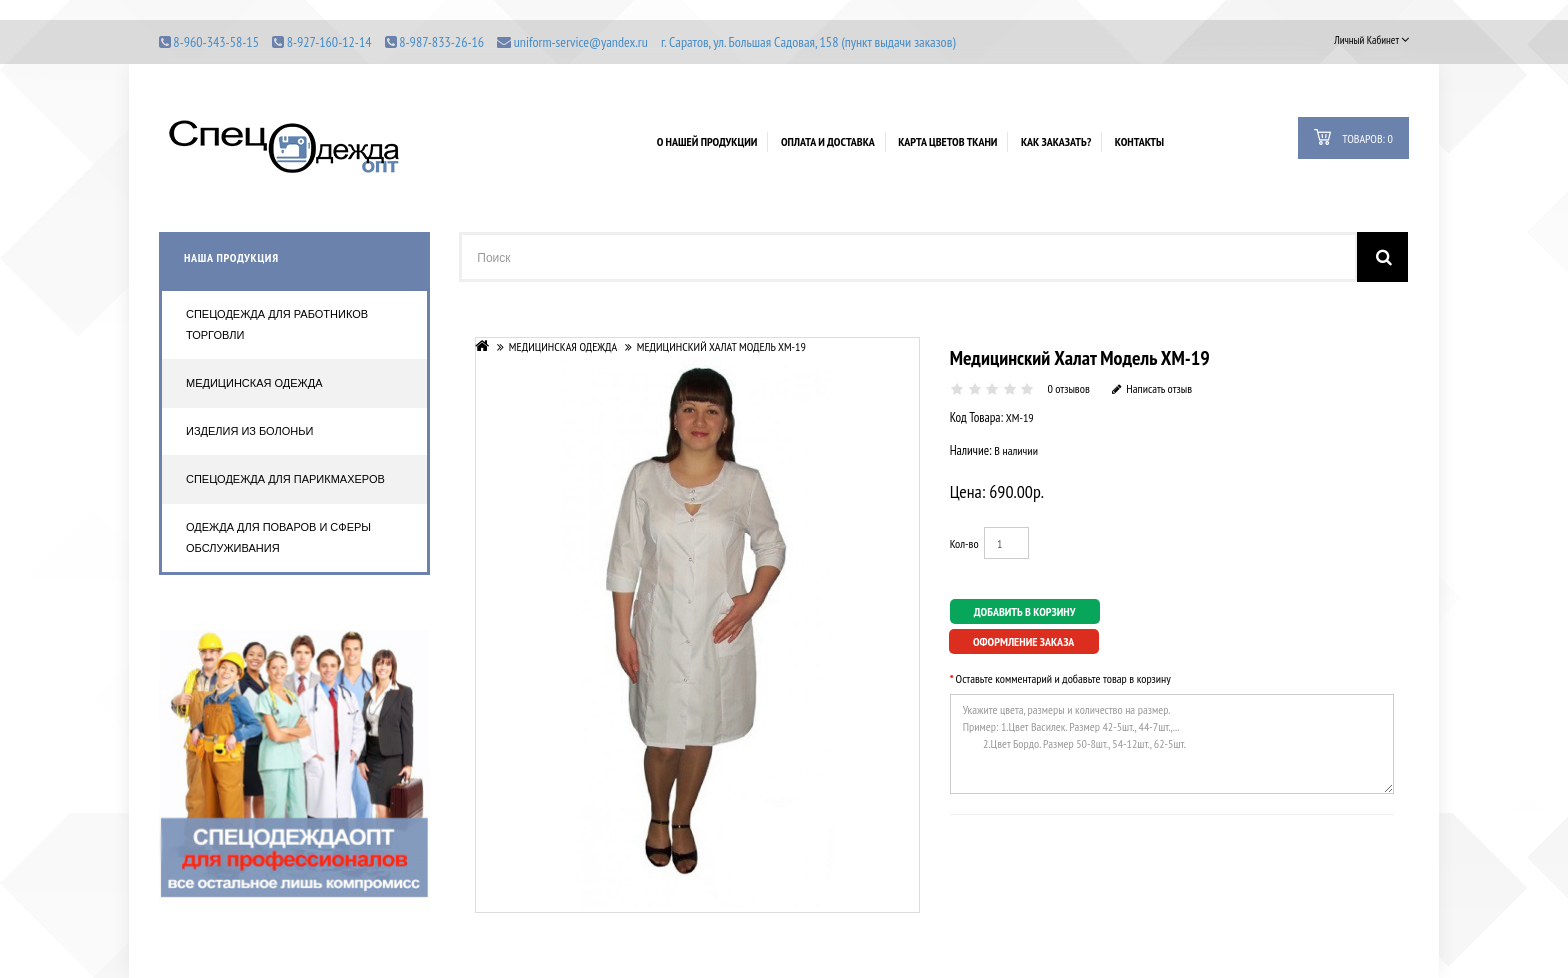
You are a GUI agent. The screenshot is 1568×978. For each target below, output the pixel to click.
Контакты (1139, 141)
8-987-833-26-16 (441, 42)
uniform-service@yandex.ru (581, 42)
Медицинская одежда (254, 383)
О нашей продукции (707, 141)
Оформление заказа (1023, 641)
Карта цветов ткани (947, 141)
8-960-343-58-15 (216, 42)
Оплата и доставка (828, 141)
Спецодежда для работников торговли (277, 324)
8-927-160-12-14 (329, 42)
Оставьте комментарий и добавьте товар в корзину (1063, 678)
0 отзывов (1068, 388)
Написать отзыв (1152, 388)
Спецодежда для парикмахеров (285, 479)
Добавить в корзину (1025, 611)
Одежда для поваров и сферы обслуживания (278, 537)
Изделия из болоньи (249, 431)
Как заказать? (1056, 141)
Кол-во (964, 543)
